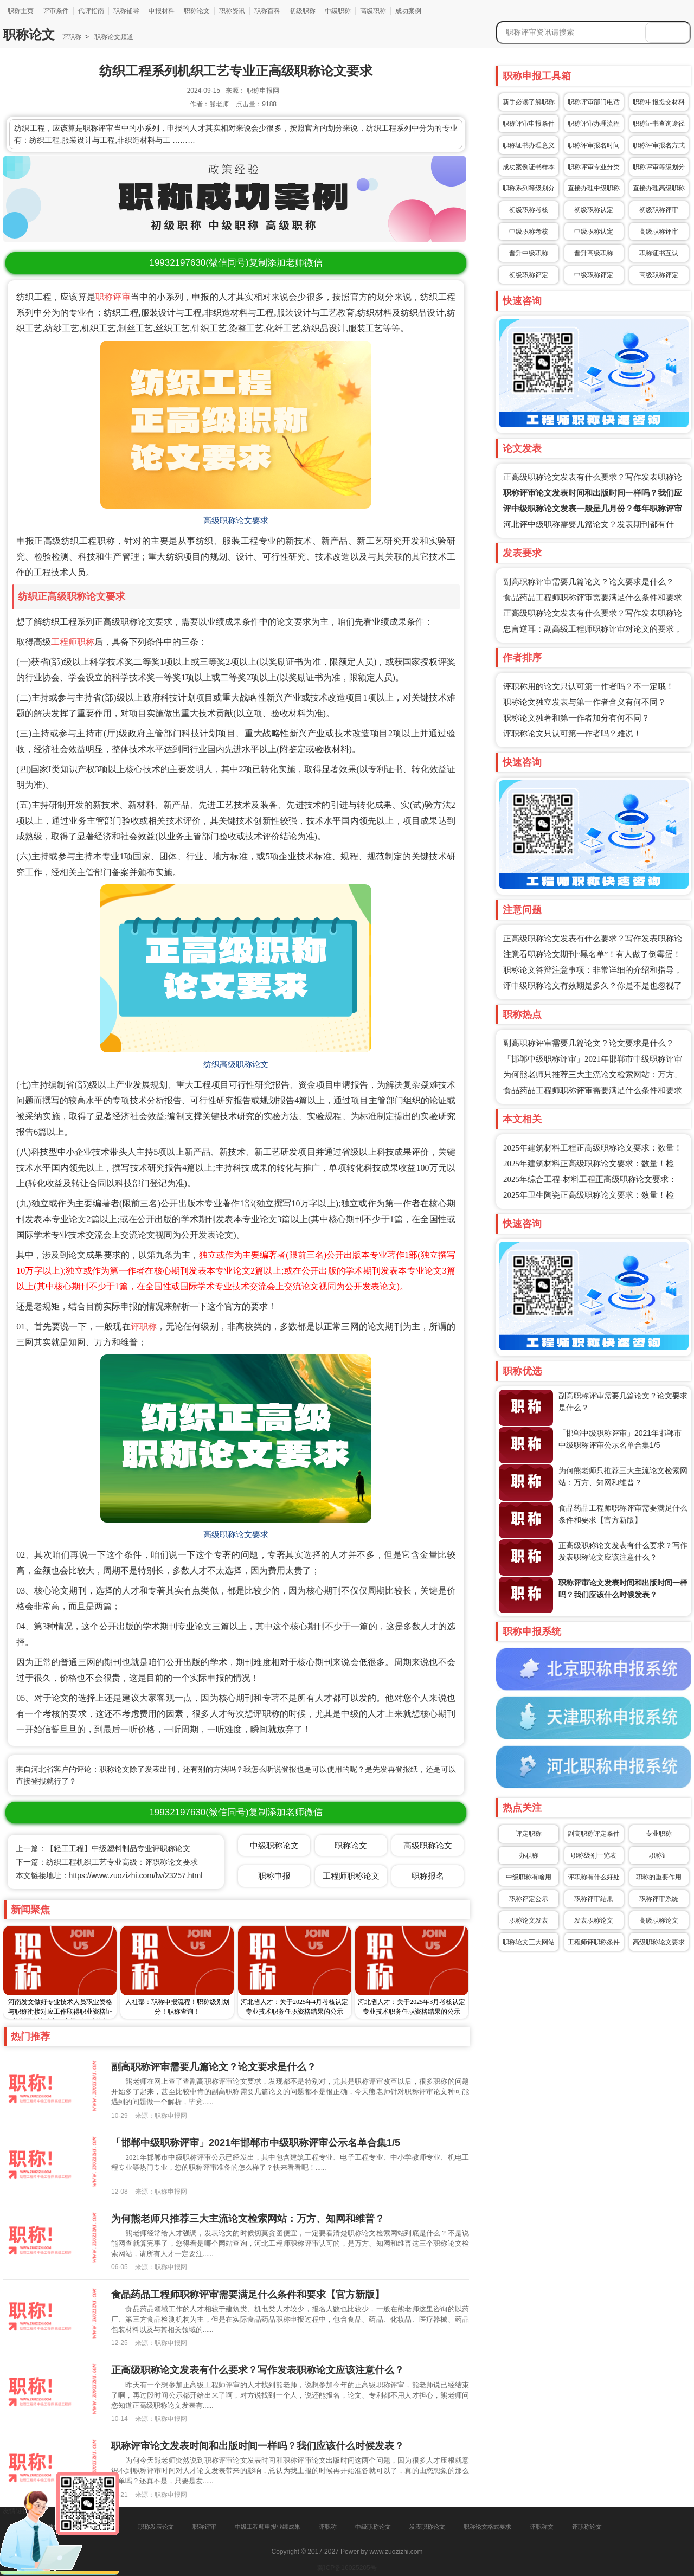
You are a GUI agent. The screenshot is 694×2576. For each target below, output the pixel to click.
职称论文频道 (113, 37)
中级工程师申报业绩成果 (267, 2526)
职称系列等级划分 (529, 188)
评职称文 (542, 2526)
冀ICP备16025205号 (346, 2568)
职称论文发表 (528, 1920)
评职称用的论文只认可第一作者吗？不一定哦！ (588, 686)
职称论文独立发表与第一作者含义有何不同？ (584, 702)
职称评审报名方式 (659, 145)
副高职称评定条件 (594, 1834)
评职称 (71, 37)
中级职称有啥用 (528, 1877)
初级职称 (303, 11)
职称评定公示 (528, 1899)
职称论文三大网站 (529, 1942)
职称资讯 (232, 11)
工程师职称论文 (351, 1875)
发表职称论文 (593, 1920)
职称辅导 (126, 11)
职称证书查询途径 (659, 123)
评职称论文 (587, 2526)
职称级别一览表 (593, 1855)
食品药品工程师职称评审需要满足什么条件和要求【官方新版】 (247, 2294)
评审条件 (56, 11)
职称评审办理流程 (594, 123)
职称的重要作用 (659, 1877)
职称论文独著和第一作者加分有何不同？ (576, 718)
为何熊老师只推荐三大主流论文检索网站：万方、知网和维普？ (247, 2218)
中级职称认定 (593, 231)
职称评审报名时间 (594, 145)
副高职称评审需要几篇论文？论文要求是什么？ (588, 581)
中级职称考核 (528, 231)
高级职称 (373, 11)
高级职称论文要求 (659, 1942)
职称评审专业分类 (594, 167)
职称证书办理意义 (529, 145)
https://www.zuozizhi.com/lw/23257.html (136, 1875)
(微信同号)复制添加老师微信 (235, 263)
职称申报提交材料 (659, 102)
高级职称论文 (658, 1920)
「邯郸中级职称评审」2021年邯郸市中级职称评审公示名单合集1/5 (255, 2142)
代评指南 (91, 11)
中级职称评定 (593, 275)
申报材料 (162, 11)
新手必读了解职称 (529, 102)
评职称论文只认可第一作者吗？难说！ (572, 733)
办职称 (528, 1855)
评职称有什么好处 (594, 1877)
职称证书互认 (658, 253)
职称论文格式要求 (487, 2526)
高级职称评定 (658, 275)
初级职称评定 (528, 275)
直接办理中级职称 (594, 188)
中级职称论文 (274, 1845)
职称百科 (267, 11)
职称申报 (274, 1875)
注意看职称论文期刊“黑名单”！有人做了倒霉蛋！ (592, 954)
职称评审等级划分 (659, 167)
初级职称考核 (528, 210)
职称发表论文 (156, 2526)
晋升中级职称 (528, 253)
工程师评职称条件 (594, 1942)
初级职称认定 (593, 210)
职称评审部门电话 (594, 102)
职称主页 (21, 11)
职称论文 (197, 11)
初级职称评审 (658, 210)
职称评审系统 (658, 1899)
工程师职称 (72, 641)
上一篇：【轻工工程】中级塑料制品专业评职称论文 (103, 1848)
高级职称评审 (658, 231)
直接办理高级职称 (659, 188)
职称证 (659, 1855)
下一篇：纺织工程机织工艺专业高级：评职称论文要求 (107, 1862)
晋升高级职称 (593, 253)
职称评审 (113, 296)
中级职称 (338, 11)
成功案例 (408, 11)
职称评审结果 (593, 1899)
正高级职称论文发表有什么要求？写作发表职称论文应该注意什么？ (257, 2370)
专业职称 (659, 1834)
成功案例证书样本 (529, 167)
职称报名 (428, 1875)
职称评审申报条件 (529, 123)
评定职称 (529, 1834)
